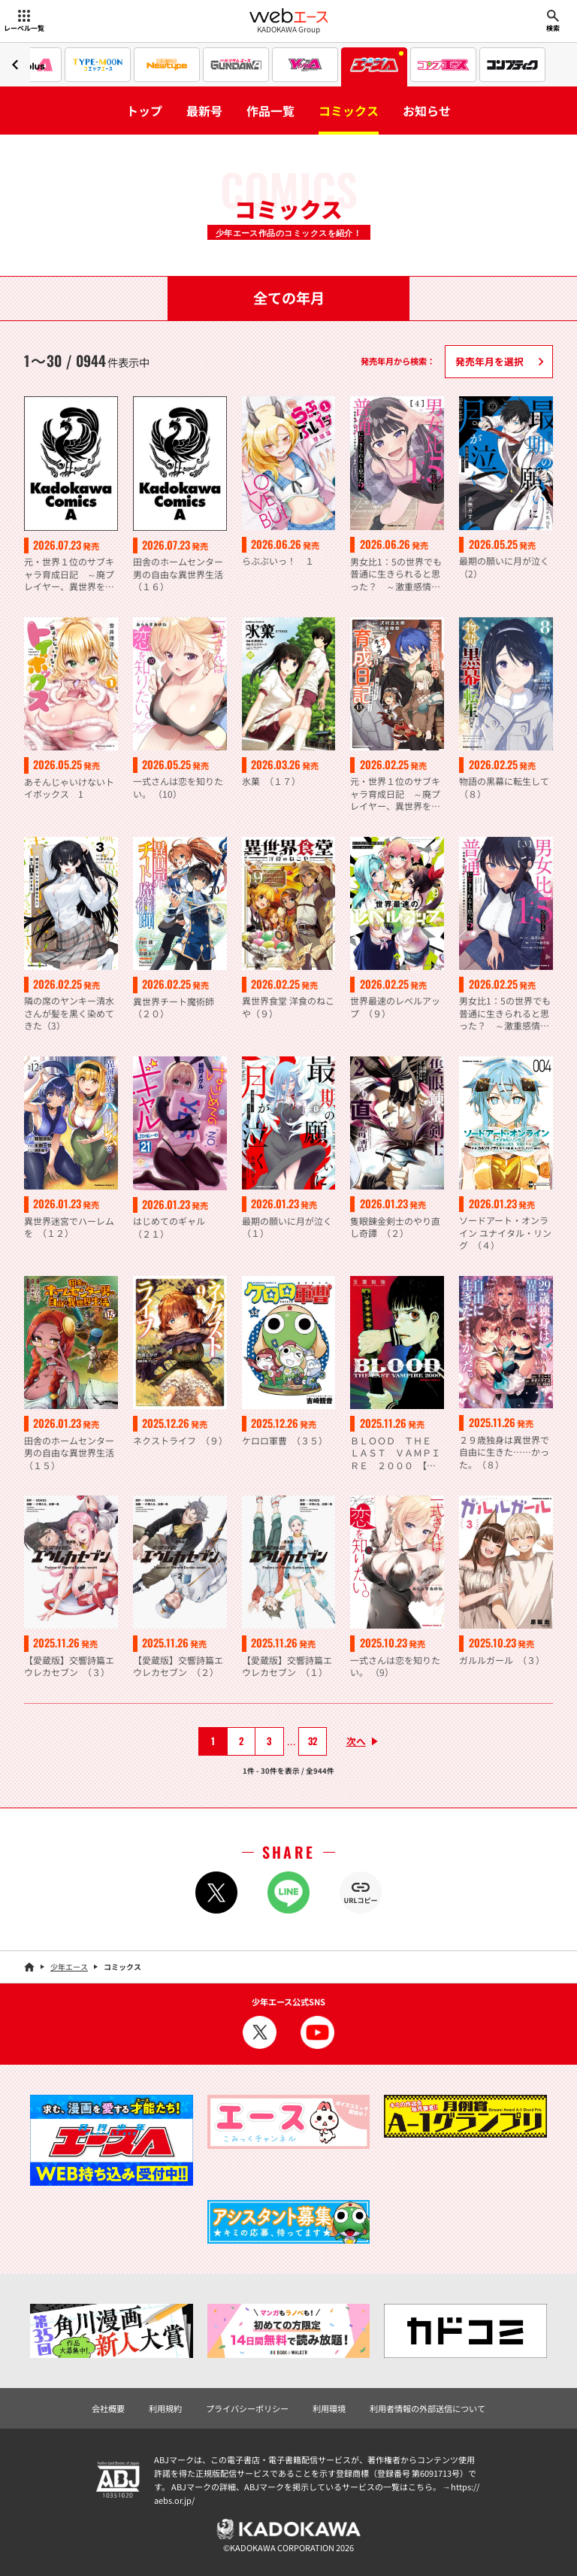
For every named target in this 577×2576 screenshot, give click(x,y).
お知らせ (427, 111)
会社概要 (108, 2408)
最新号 (204, 111)
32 (312, 1741)
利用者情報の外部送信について (427, 2408)
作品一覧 (270, 111)
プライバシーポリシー (247, 2408)
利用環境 (329, 2408)
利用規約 (165, 2408)
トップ (144, 111)
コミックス (349, 111)
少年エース (69, 1966)
